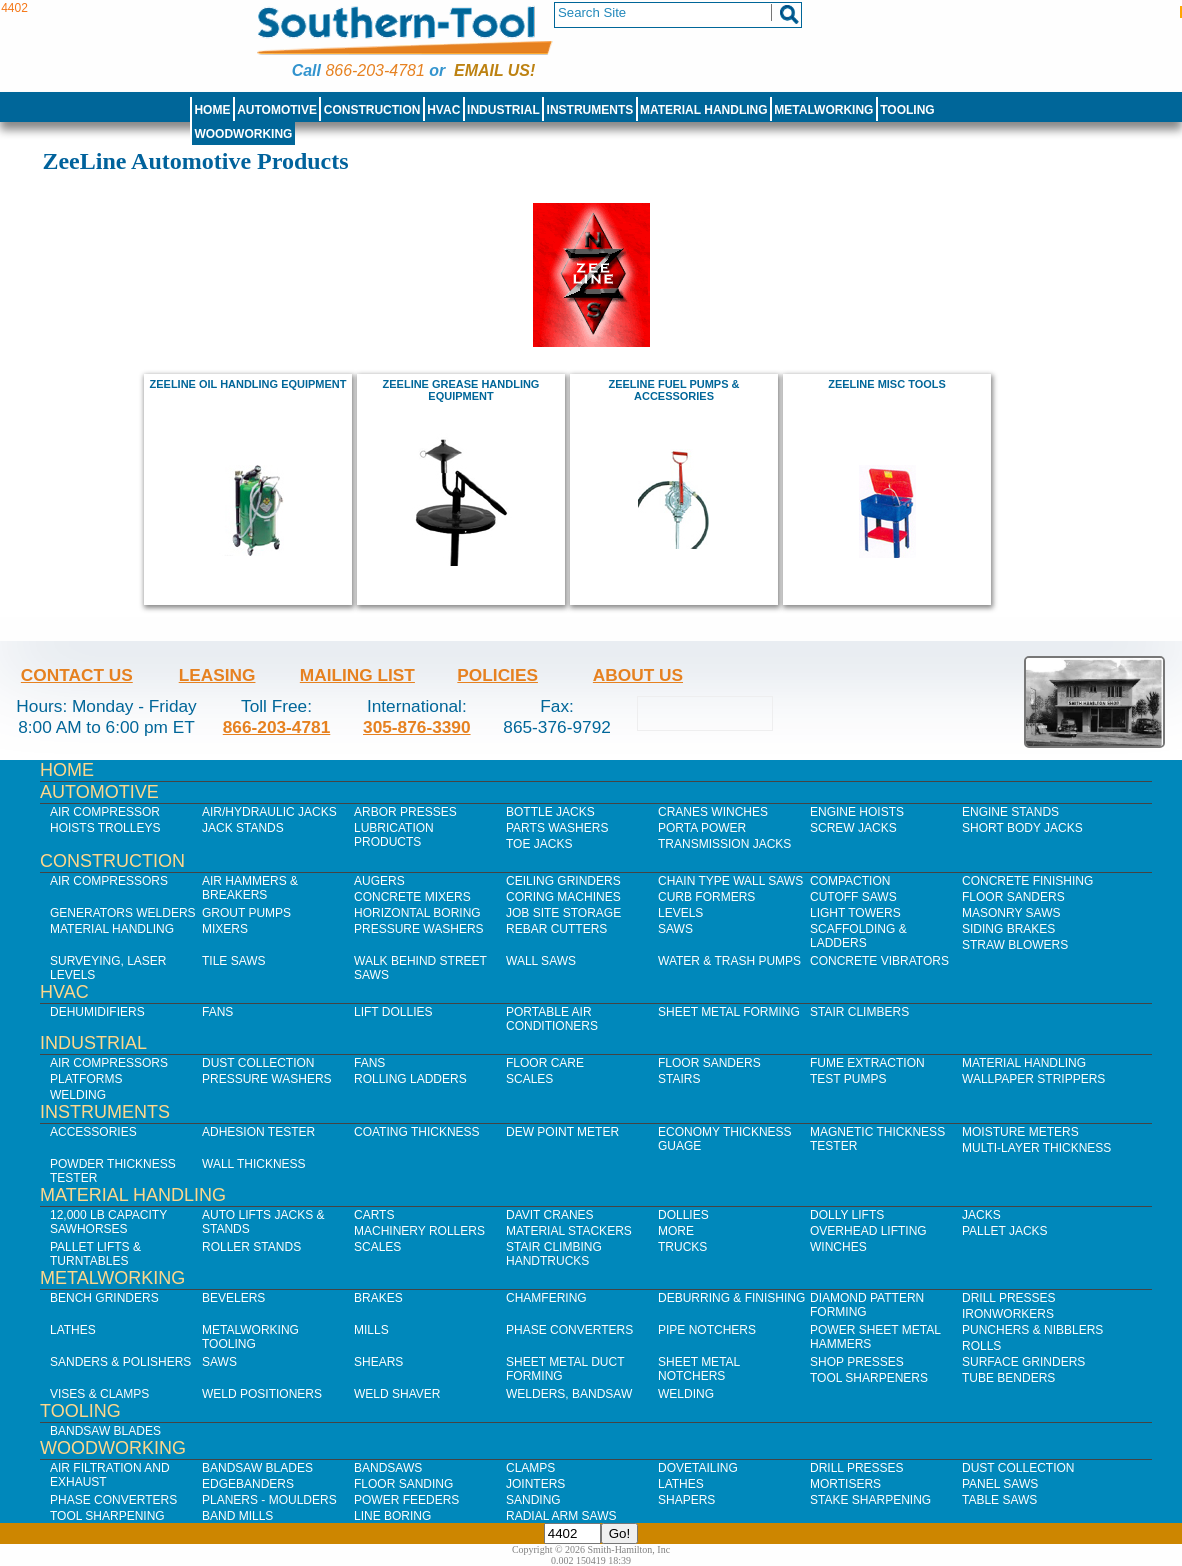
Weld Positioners (262, 1394)
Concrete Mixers (412, 897)
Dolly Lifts (847, 1215)
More (676, 1231)
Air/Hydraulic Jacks (269, 812)
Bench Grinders (104, 1298)
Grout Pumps (246, 913)
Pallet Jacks (1005, 1231)
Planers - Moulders (269, 1500)
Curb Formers (706, 897)
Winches (838, 1247)
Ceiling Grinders (563, 881)
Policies (497, 675)
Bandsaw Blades (105, 1431)
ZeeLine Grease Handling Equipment (461, 390)
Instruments (590, 110)
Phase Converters (569, 1330)
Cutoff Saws (853, 897)
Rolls (981, 1346)
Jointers (535, 1484)
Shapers (686, 1500)
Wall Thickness (254, 1164)
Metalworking (823, 110)
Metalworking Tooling (250, 1337)
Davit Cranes (550, 1215)
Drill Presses (1009, 1298)
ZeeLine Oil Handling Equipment (248, 384)
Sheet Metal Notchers (699, 1369)
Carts (374, 1215)
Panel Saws (1000, 1484)
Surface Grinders (1023, 1362)
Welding (78, 1095)
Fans (217, 1012)
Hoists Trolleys (105, 828)
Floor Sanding (403, 1484)
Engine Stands (1010, 812)
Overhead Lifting (868, 1231)
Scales (529, 1079)
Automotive (277, 110)
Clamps (530, 1468)
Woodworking (243, 134)
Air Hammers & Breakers (250, 888)
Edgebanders (248, 1484)
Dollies (683, 1215)
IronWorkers (1008, 1314)
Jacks (981, 1215)
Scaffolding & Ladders (858, 936)
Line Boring (392, 1516)
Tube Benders (1008, 1378)
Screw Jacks (853, 828)
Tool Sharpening (107, 1516)
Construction (372, 110)
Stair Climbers (859, 1012)
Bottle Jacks (550, 812)
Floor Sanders (1013, 897)
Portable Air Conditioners (552, 1019)
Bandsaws (388, 1468)
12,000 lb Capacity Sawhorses (108, 1222)
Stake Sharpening (870, 1500)
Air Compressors (109, 881)
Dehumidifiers (97, 1012)
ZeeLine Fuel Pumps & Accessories (673, 390)
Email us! (494, 70)
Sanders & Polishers (120, 1362)
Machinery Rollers (419, 1231)
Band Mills (237, 1516)
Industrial (503, 110)
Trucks (682, 1247)
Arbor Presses (405, 812)
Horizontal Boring (417, 913)
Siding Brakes (1008, 929)
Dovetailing (698, 1468)
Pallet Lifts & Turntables (95, 1254)
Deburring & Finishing (731, 1298)
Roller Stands (251, 1247)
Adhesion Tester (258, 1132)
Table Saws (999, 1500)
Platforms (86, 1079)
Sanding (533, 1500)
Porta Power (702, 828)
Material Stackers (569, 1231)
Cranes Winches (713, 812)
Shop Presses (857, 1362)
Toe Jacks (539, 844)
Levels (680, 913)
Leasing (217, 675)
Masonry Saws (1011, 913)
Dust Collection (258, 1063)
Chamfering (546, 1298)
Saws (675, 929)
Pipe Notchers (707, 1330)
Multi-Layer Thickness (1036, 1148)
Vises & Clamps (99, 1394)
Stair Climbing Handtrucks (554, 1254)
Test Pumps (848, 1079)
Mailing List (357, 675)
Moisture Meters (1020, 1132)
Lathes (73, 1330)
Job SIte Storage (563, 913)
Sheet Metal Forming (729, 1012)
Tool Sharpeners (869, 1378)
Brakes (378, 1298)
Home (212, 110)
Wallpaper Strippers (1033, 1079)
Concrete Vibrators (879, 961)
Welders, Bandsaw (569, 1394)
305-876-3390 (417, 727)
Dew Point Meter (562, 1132)
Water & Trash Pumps (729, 961)
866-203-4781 (374, 70)
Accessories (93, 1132)
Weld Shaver (397, 1394)
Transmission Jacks (724, 844)
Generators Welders (123, 913)
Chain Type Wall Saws (730, 881)
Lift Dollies (393, 1012)
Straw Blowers (1015, 945)
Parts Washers (557, 828)
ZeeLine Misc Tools (887, 384)
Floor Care (545, 1063)
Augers (379, 881)
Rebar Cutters (556, 929)
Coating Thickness (417, 1132)
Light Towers (855, 913)
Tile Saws (234, 961)
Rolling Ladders (410, 1079)
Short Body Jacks (1022, 828)
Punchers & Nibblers (1032, 1330)
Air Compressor (105, 812)
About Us (638, 675)
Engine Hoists (857, 812)
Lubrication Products (394, 835)
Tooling (907, 110)
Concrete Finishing (1027, 881)
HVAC (443, 110)
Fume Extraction (867, 1063)
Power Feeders (406, 1500)
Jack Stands (243, 828)
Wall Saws (541, 961)
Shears (378, 1362)
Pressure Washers (419, 929)
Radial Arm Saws (561, 1516)
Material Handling (704, 110)
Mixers (225, 929)
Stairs (679, 1079)
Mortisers (845, 1484)
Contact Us (77, 675)
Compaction (850, 881)
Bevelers (233, 1298)
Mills (371, 1330)
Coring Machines (563, 897)
